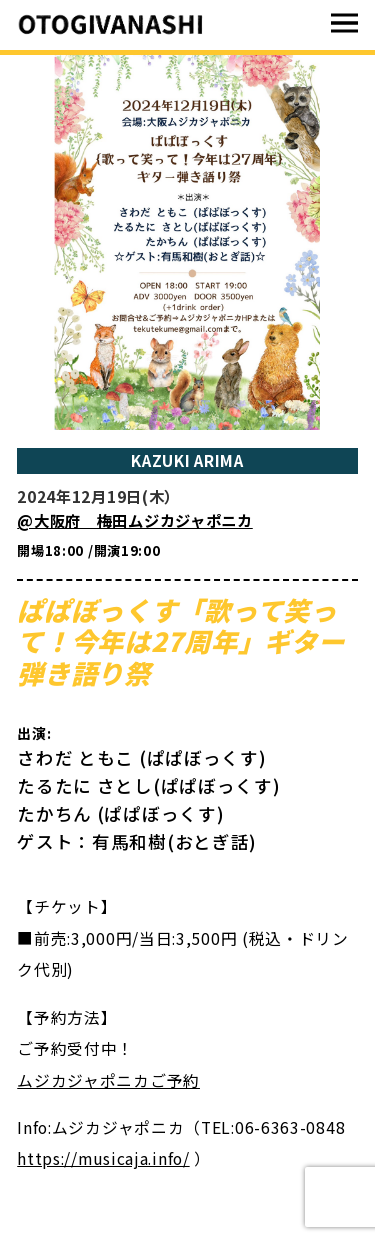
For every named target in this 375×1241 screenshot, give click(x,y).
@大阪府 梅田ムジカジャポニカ (135, 520)
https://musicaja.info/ (103, 1158)
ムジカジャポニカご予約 (108, 1080)
